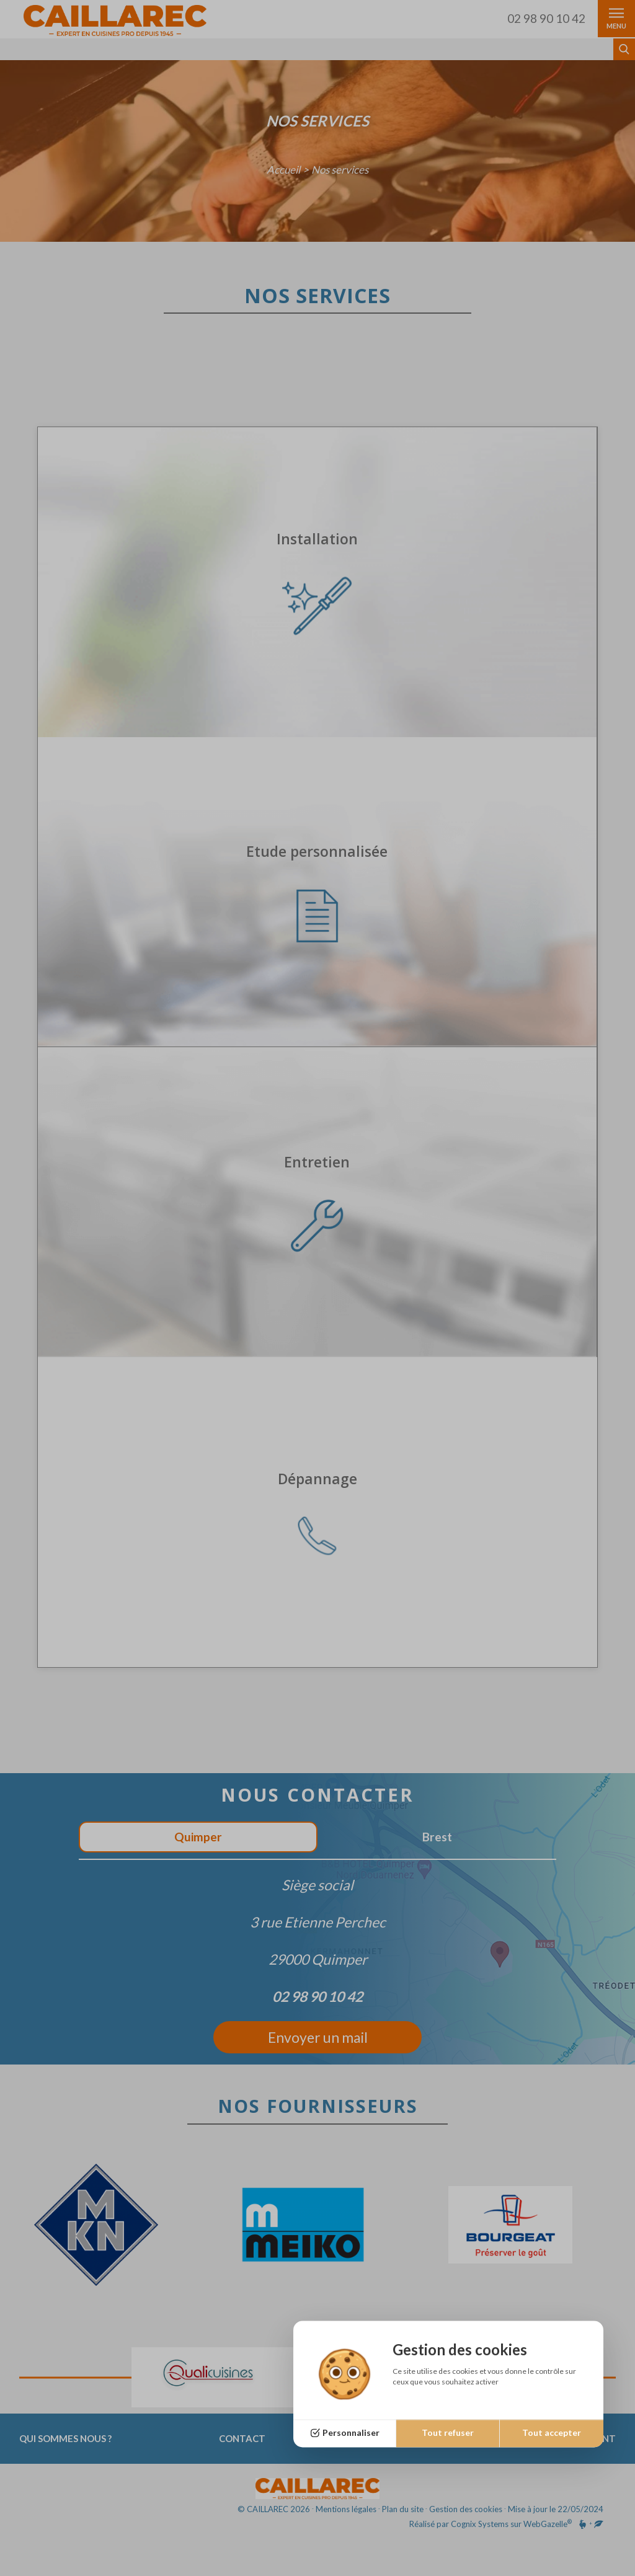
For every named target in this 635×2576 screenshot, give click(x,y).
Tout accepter (551, 2433)
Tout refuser (448, 2433)
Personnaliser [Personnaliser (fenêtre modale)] (351, 2433)
